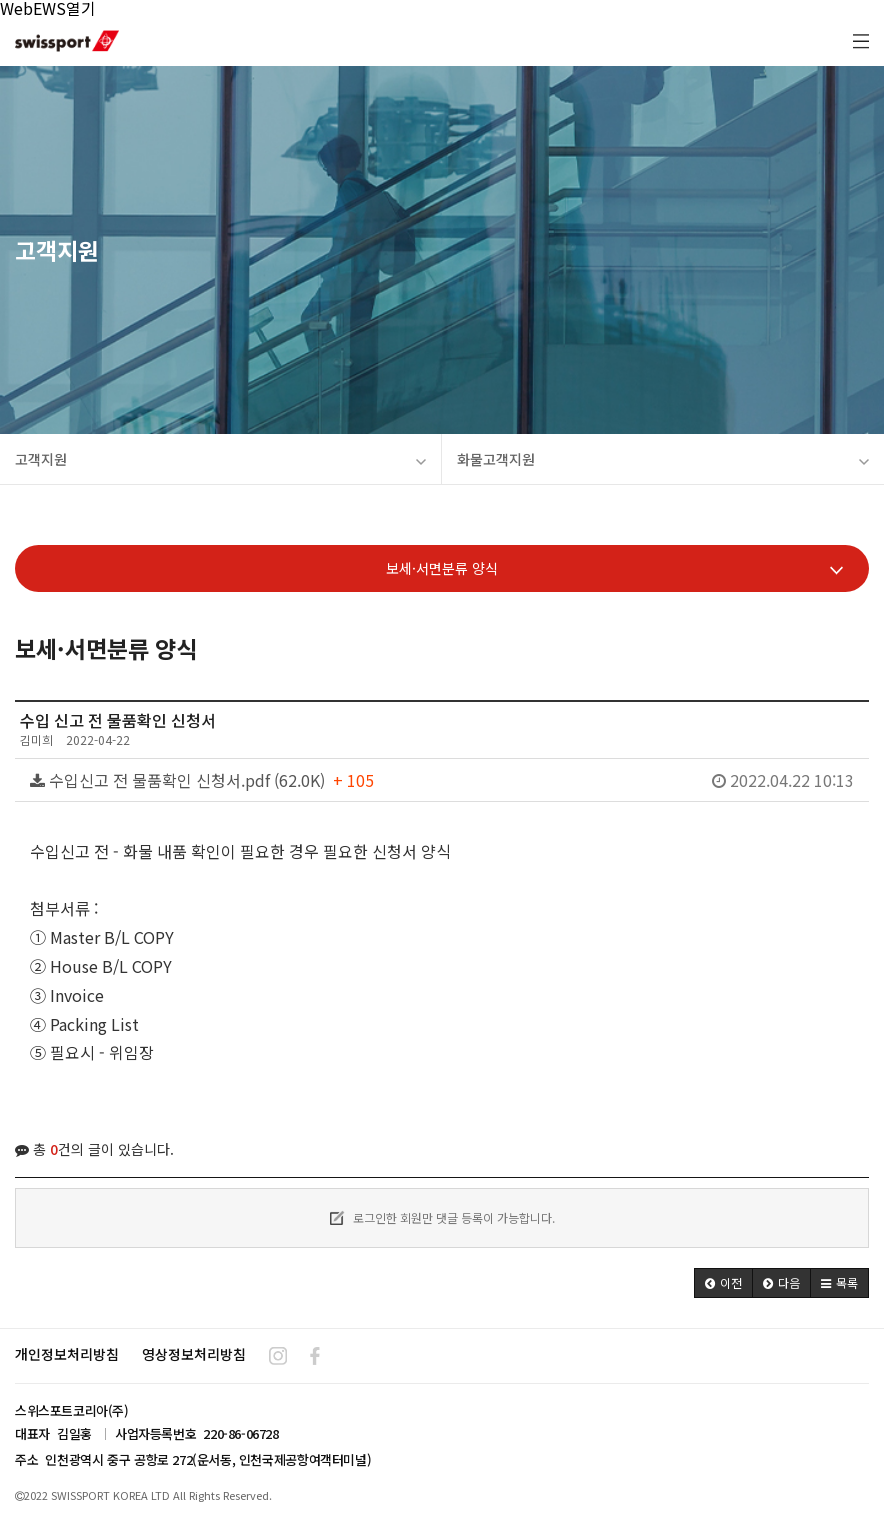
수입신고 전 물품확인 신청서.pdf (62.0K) (442, 780)
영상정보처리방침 (194, 1354)
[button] (723, 1283)
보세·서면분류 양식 (614, 568)
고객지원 (220, 459)
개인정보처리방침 (67, 1354)
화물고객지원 (663, 459)
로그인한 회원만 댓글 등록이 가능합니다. (442, 1217)
